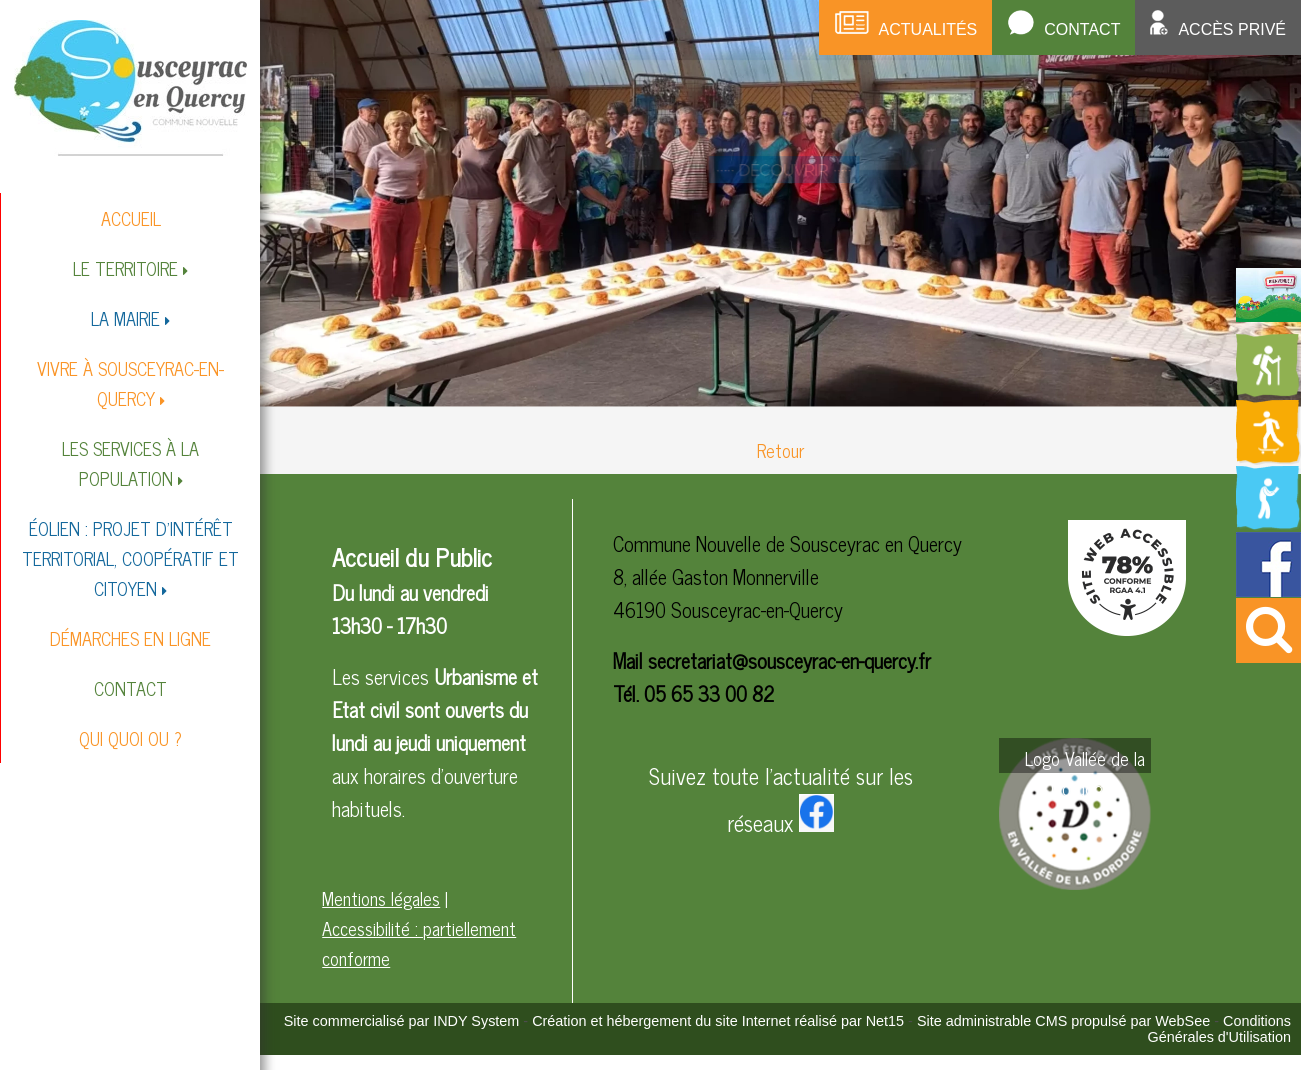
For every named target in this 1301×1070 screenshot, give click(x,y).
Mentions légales (381, 898)
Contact (1082, 29)
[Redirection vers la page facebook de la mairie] (1268, 589)
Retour (780, 450)
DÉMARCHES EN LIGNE (130, 638)
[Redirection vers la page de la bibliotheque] (1268, 523)
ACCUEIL (131, 218)
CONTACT (130, 688)
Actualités (928, 29)
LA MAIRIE (125, 318)
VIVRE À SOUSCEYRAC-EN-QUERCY (130, 383)
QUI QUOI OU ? (130, 738)
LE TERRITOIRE (125, 268)
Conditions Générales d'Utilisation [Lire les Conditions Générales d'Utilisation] (1219, 1029)
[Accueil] (130, 86)
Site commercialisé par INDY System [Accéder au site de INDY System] (402, 1021)
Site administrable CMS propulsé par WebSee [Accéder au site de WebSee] (1063, 1021)
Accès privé (1232, 29)
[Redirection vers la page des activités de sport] (1268, 457)
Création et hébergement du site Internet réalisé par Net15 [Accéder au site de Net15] (718, 1021)
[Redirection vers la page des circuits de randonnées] (1268, 391)
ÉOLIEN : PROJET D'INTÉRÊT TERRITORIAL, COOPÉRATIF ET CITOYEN (130, 558)
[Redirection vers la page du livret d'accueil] (1268, 314)
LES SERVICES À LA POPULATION (130, 463)
